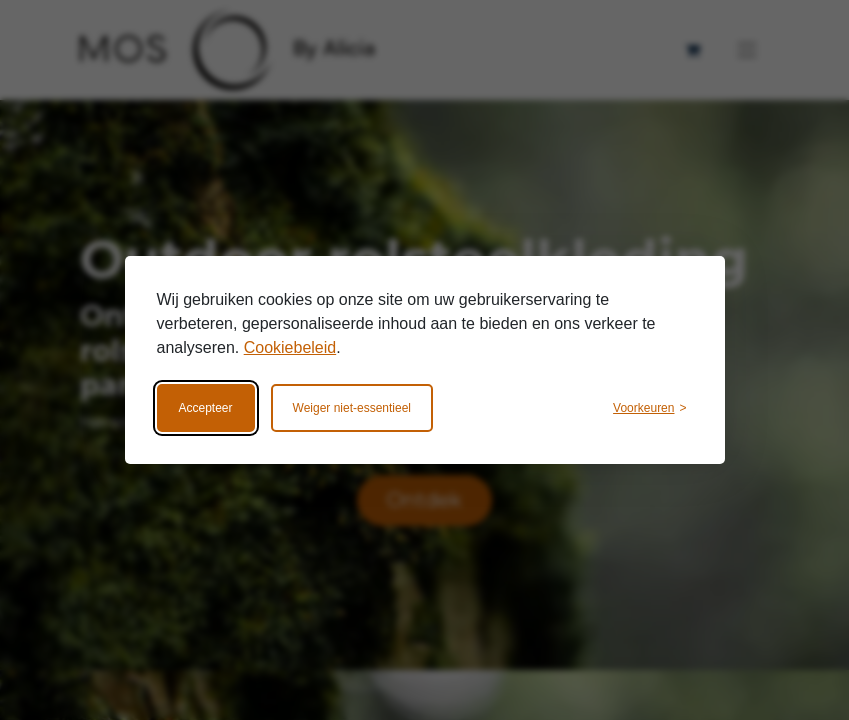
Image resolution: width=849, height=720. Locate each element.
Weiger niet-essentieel (352, 408)
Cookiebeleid (290, 347)
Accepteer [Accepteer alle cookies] (206, 408)
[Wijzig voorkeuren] (649, 408)
